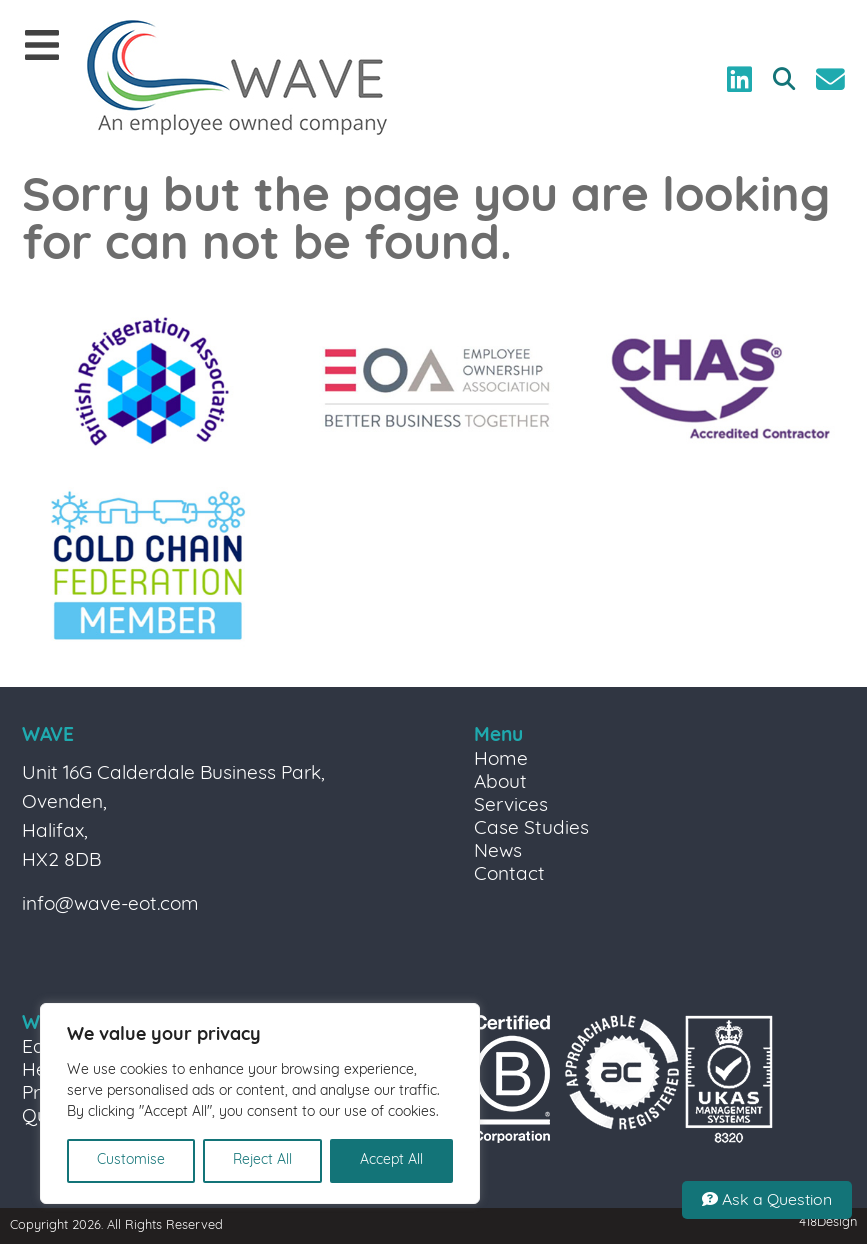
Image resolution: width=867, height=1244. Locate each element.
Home (501, 760)
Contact (509, 875)
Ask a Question (767, 1200)
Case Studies (531, 829)
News (498, 852)
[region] (260, 1103)
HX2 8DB (61, 861)
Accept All (391, 1160)
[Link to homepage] (237, 80)
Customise (131, 1160)
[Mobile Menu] (42, 47)
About (500, 783)
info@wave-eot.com (110, 905)
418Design (828, 1222)
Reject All (262, 1160)
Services (511, 806)
